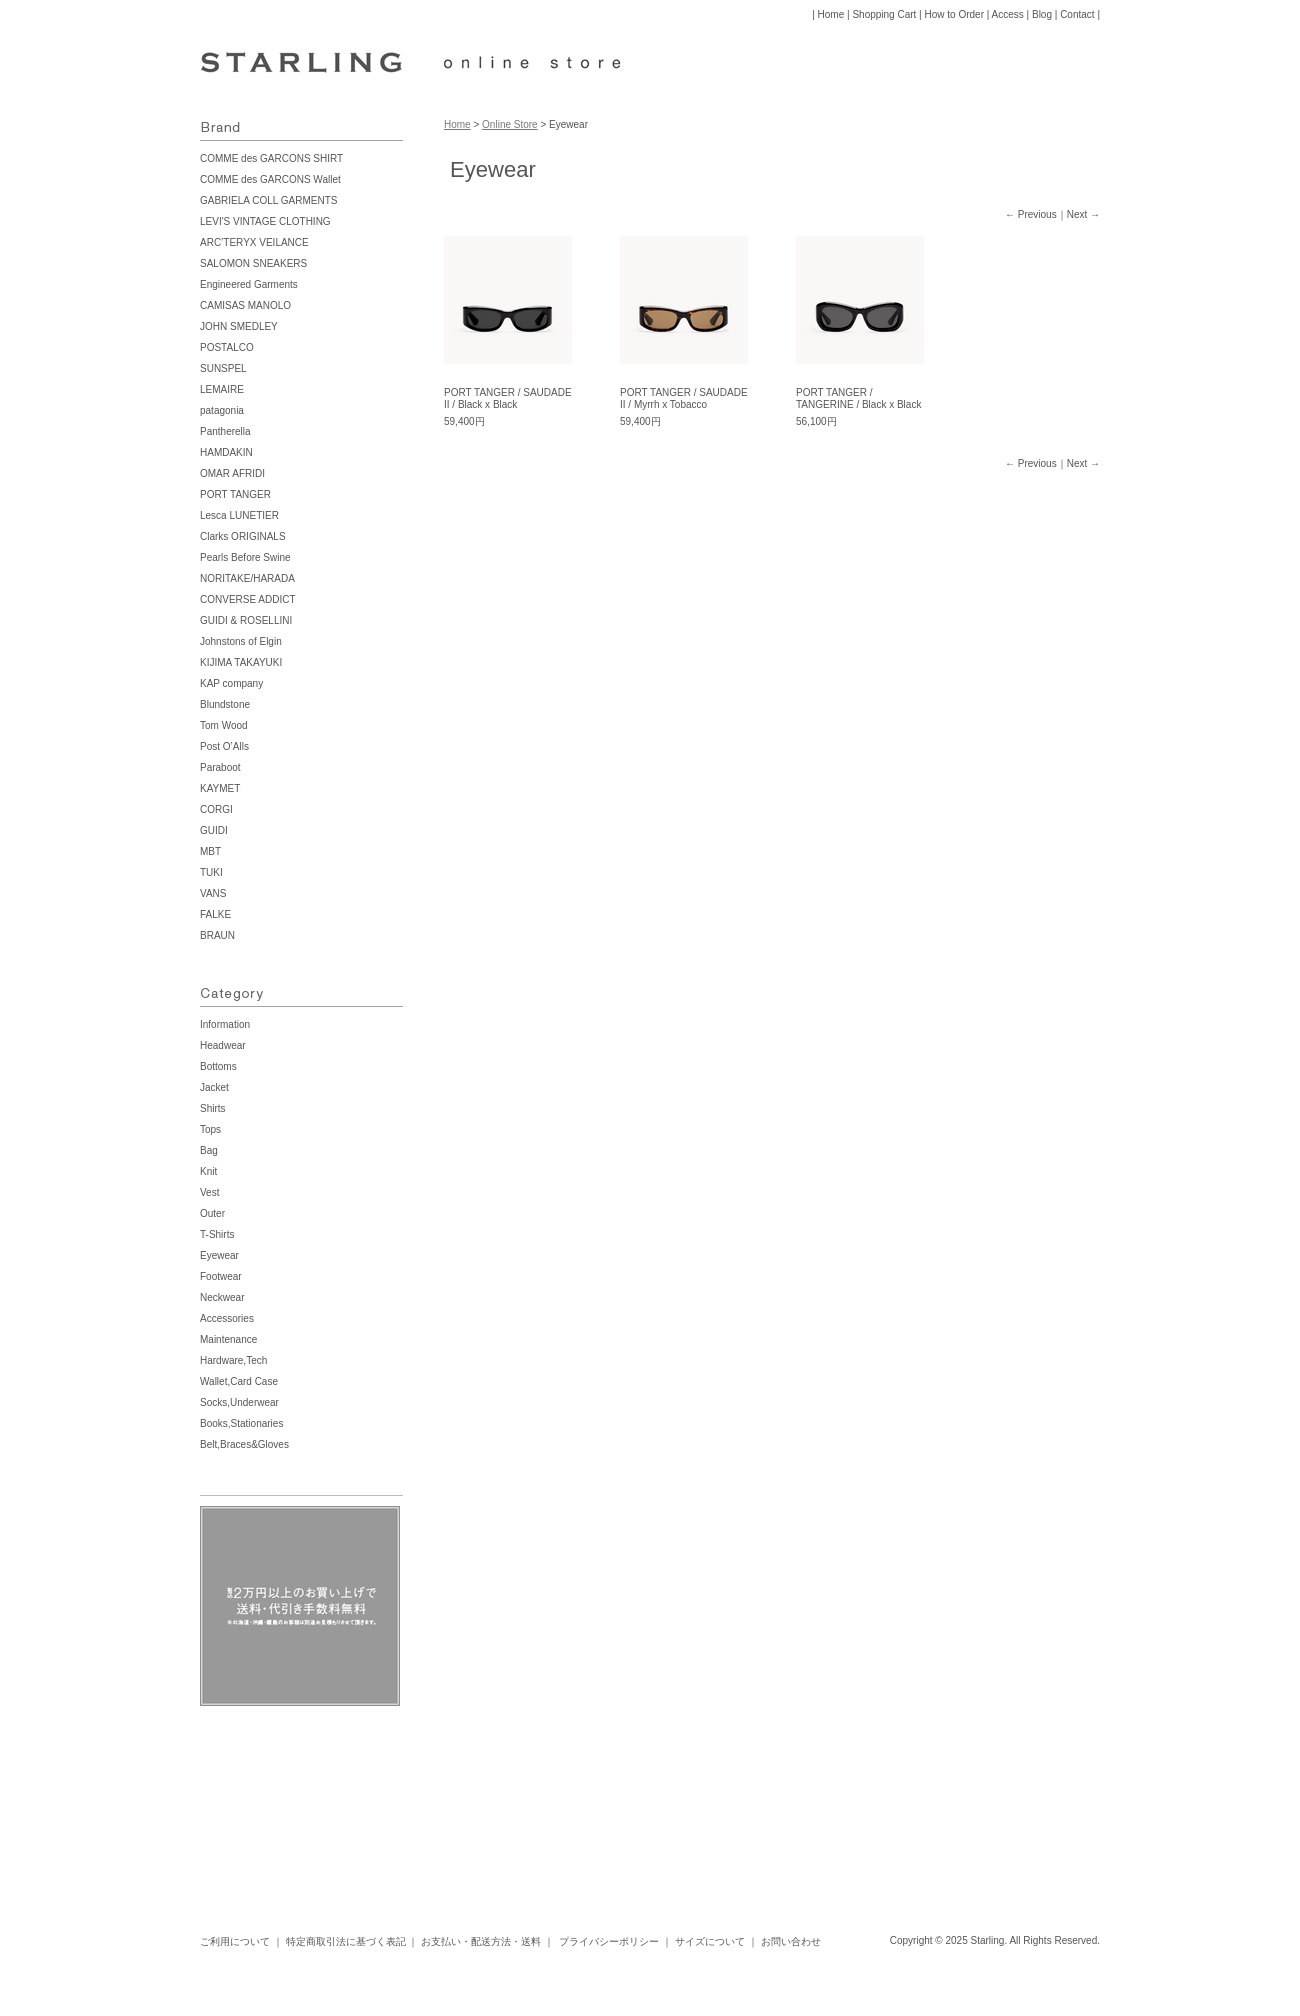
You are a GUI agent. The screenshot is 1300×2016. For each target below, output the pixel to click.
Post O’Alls (224, 746)
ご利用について (235, 1941)
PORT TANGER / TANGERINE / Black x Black (858, 398)
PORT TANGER (235, 494)
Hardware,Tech (233, 1360)
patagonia (222, 410)
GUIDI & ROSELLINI (246, 620)
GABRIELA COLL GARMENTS (268, 200)
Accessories (227, 1318)
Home (831, 14)
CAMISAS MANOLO (245, 305)
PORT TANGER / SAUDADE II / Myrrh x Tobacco (684, 398)
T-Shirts (217, 1234)
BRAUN (217, 935)
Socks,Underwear (239, 1402)
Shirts (213, 1108)
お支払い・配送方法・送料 (481, 1941)
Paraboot (220, 767)
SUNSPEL (223, 368)
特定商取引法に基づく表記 (346, 1941)
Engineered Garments (249, 284)
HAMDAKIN (226, 452)
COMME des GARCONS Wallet (270, 179)
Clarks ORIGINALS (243, 536)
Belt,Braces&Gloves (244, 1444)
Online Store (510, 124)
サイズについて (710, 1941)
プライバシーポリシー (609, 1941)
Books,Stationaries (241, 1423)
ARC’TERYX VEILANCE (254, 242)
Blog (1042, 14)
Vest (209, 1192)
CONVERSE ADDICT (248, 599)
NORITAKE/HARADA (247, 578)
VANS (213, 893)
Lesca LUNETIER (239, 515)
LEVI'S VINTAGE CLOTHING (265, 221)
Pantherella (225, 431)
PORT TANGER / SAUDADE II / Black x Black (508, 398)
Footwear (221, 1276)
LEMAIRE (222, 389)
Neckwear (222, 1297)
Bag (209, 1150)
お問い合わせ (791, 1941)
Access (1008, 14)
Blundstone (225, 704)
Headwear (223, 1045)
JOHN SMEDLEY (239, 326)
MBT (210, 851)
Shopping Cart (884, 14)
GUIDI (214, 830)
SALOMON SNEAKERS (253, 263)
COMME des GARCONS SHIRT (271, 158)
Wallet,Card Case (239, 1381)
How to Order (954, 14)
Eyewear (219, 1255)
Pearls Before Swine (245, 557)
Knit (208, 1171)
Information (225, 1024)
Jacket (214, 1087)
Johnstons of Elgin (241, 641)
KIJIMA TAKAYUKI (241, 662)
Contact (1077, 14)
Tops (210, 1129)
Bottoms (218, 1066)
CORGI (216, 809)
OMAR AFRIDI (232, 473)
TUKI (211, 872)
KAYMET (220, 788)
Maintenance (228, 1339)
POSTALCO (227, 347)
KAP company (231, 683)
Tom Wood (224, 725)
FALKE (215, 914)
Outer (212, 1213)
